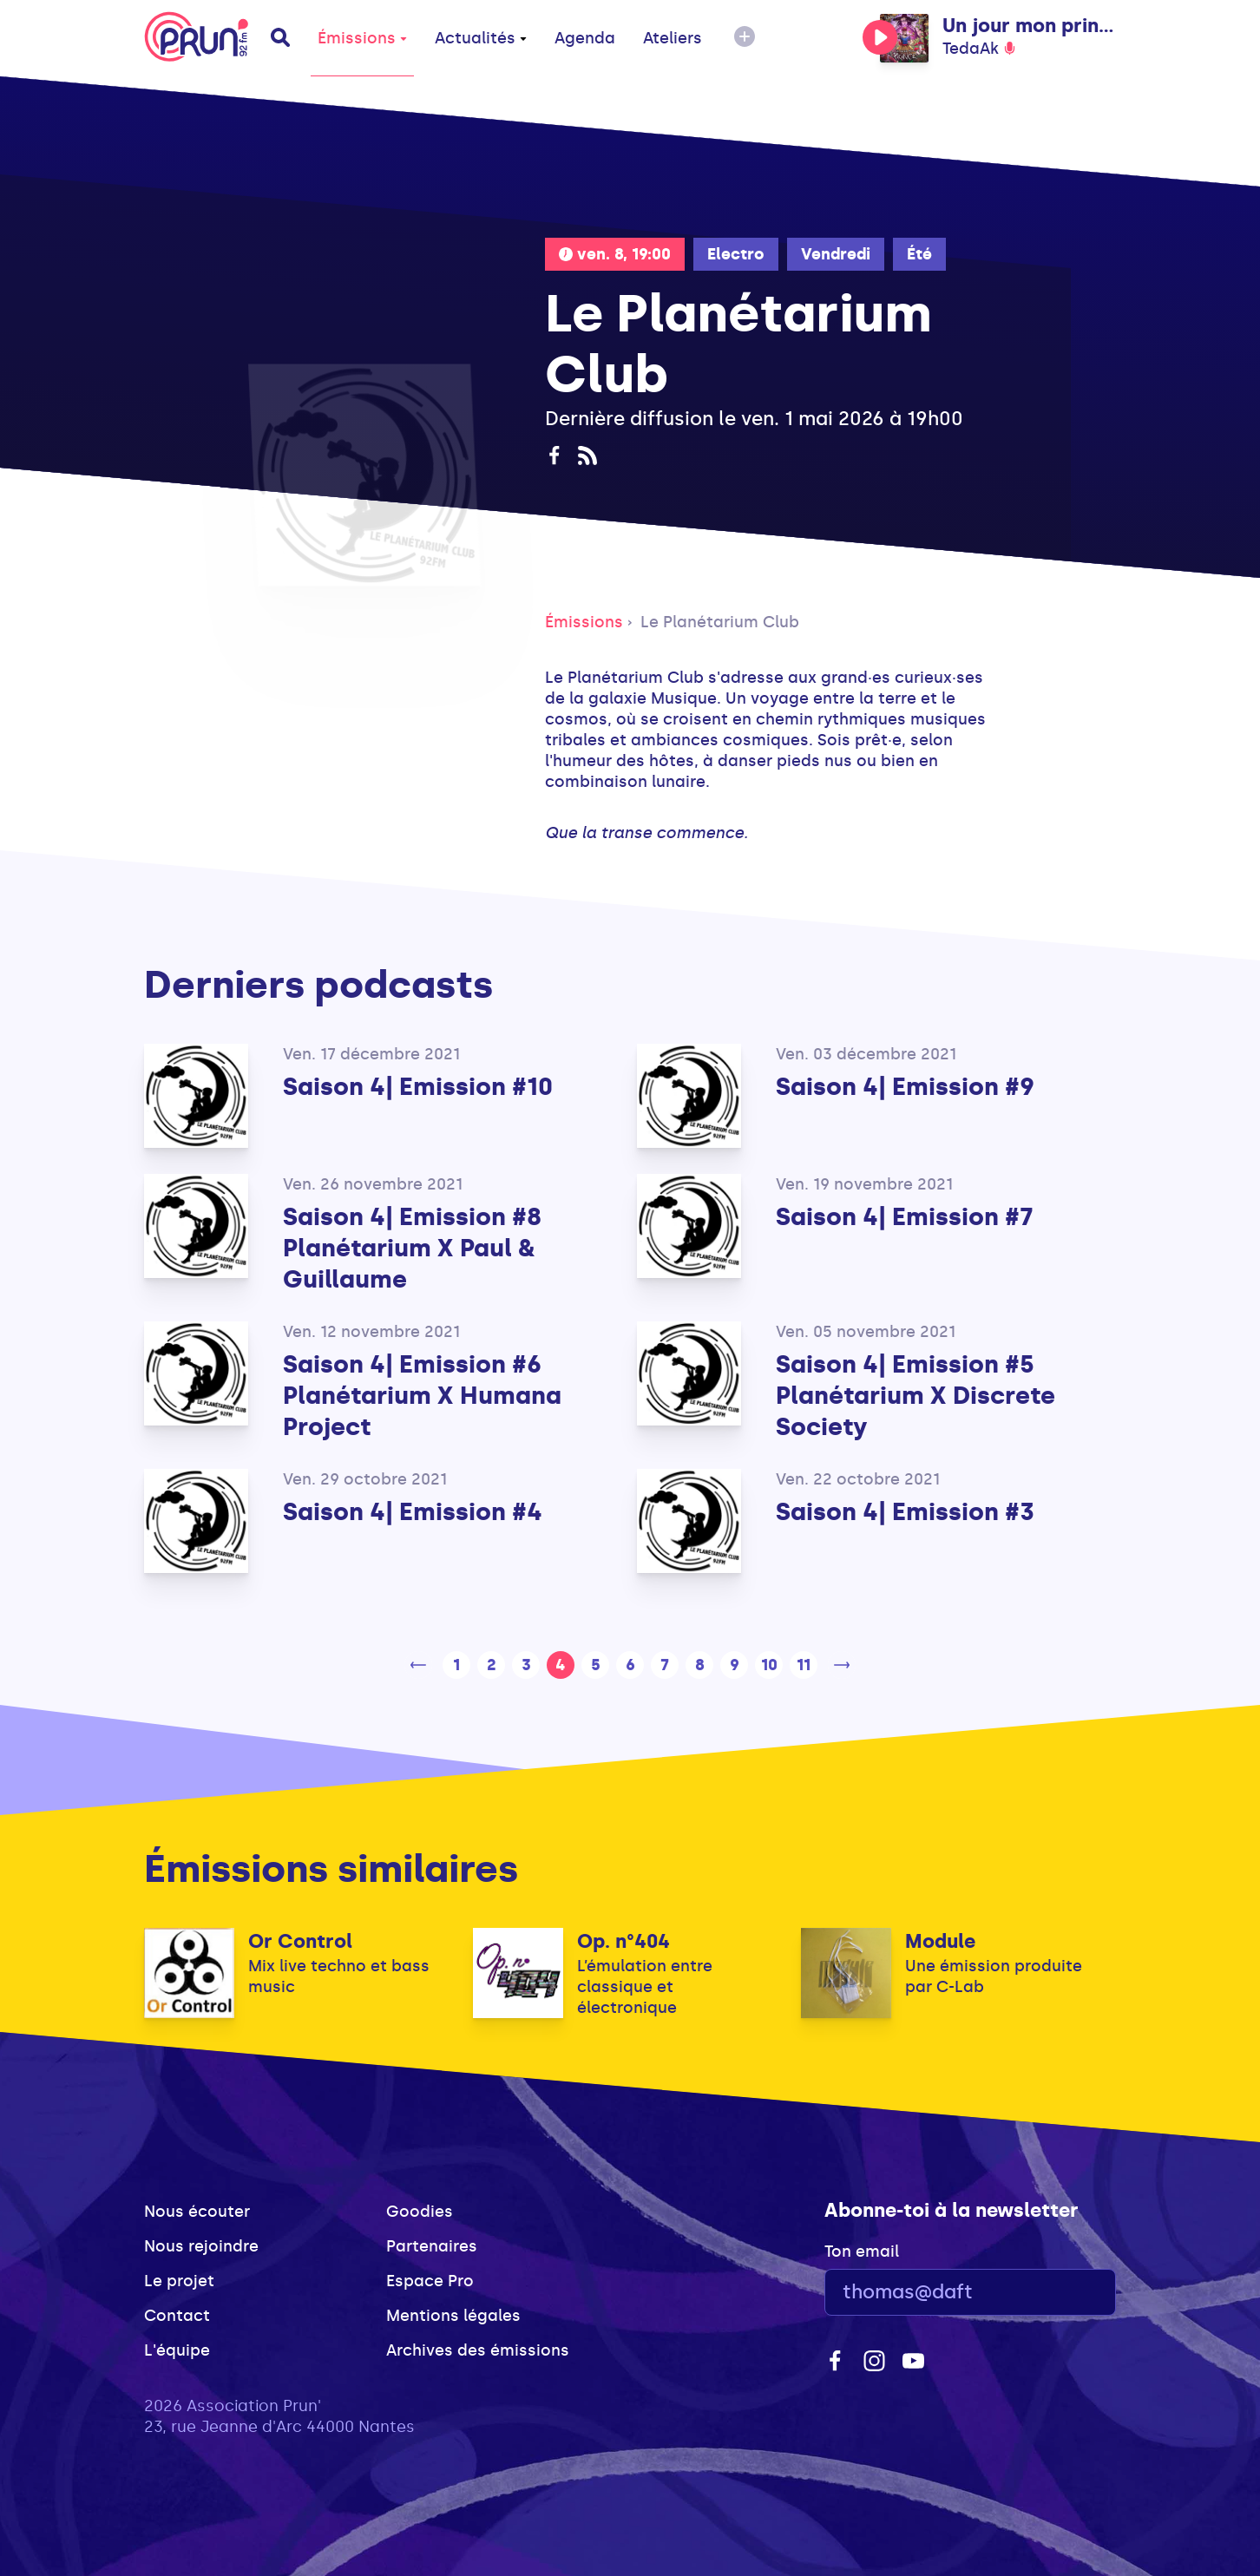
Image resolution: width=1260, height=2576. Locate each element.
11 (803, 1665)
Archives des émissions (477, 2350)
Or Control (300, 1941)
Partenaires (431, 2246)
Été (919, 254)
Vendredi (835, 254)
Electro (736, 254)
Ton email (861, 2251)
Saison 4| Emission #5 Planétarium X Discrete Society (915, 1395)
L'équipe (177, 2350)
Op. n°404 (623, 1941)
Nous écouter (197, 2211)
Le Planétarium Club (719, 622)
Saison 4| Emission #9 (905, 1086)
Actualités (481, 38)
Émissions (362, 38)
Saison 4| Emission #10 (418, 1086)
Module (940, 1941)
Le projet (179, 2281)
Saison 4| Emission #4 (412, 1512)
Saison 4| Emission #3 (905, 1512)
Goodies (419, 2211)
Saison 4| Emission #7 (905, 1217)
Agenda (585, 38)
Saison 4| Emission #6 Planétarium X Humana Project (422, 1395)
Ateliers (672, 38)
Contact (177, 2315)
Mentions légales (453, 2315)
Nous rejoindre (201, 2246)
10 (769, 1665)
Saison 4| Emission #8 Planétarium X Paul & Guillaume (412, 1248)
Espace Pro (430, 2281)
